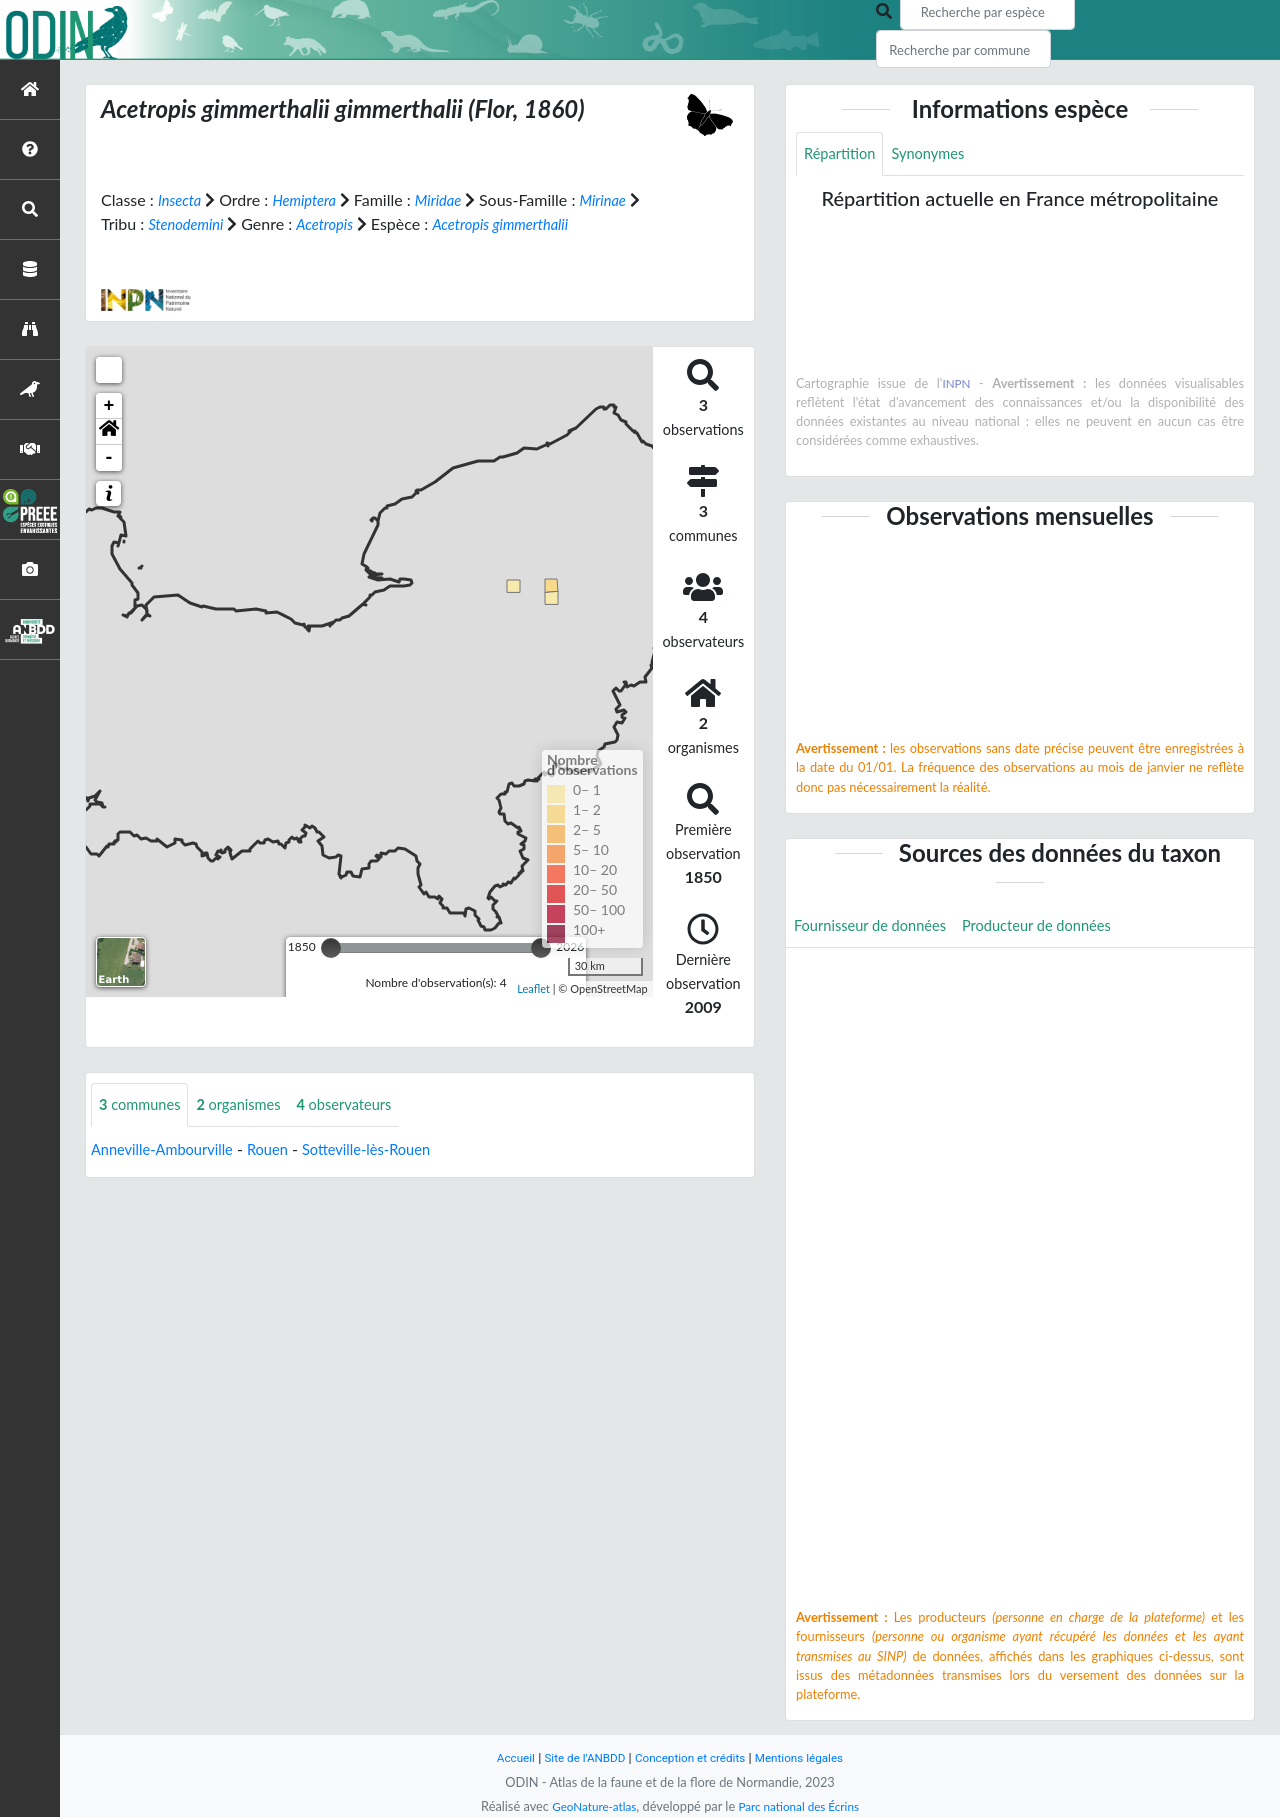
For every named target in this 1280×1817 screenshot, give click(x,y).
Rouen (283, 1150)
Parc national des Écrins (803, 1806)
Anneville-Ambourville (169, 1150)
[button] (109, 432)
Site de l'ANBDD (577, 1757)
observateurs (365, 1105)
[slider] (331, 948)
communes (144, 1105)
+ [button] (109, 406)
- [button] (109, 458)
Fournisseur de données (877, 929)
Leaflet (533, 987)
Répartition (843, 154)
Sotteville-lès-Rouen (390, 1150)
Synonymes (938, 154)
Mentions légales (810, 1757)
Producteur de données (1058, 929)
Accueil (502, 1757)
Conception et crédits (691, 1757)
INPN (956, 385)
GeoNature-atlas (588, 1806)
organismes (251, 1105)
